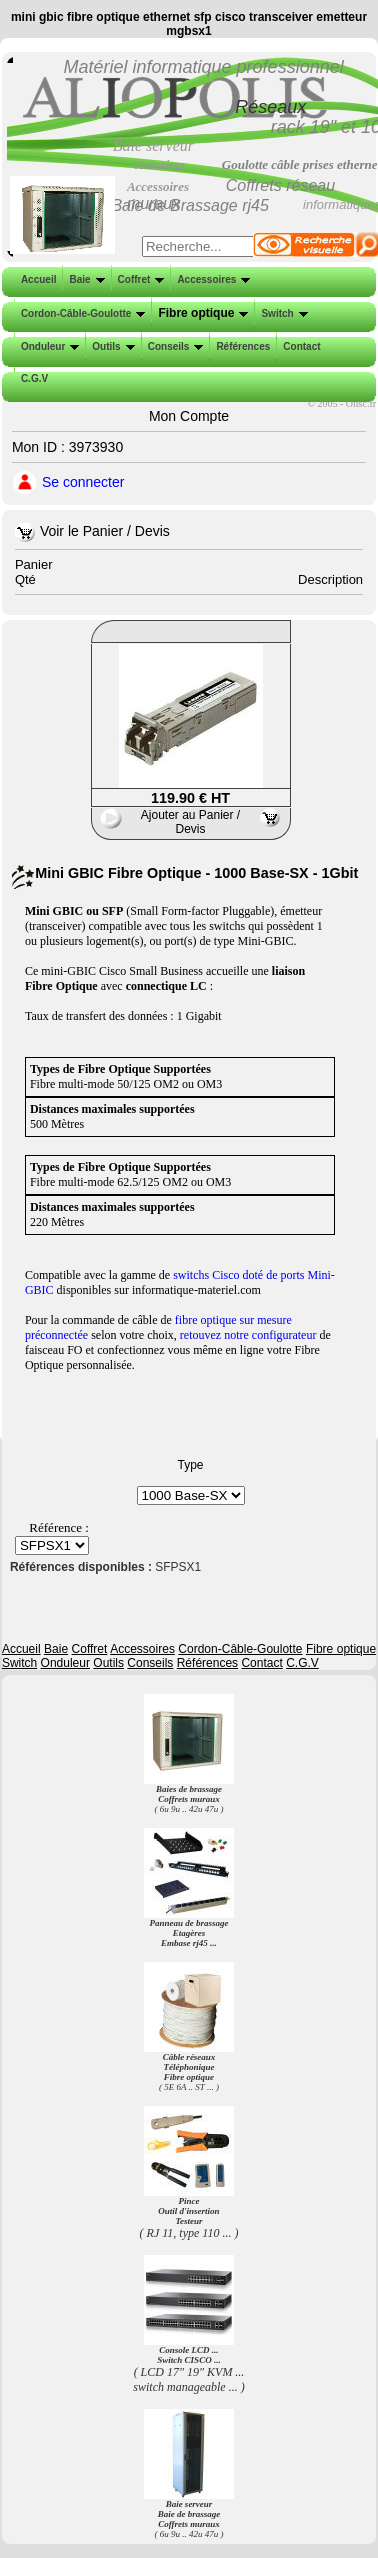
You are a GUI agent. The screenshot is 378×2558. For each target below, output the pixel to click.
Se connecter (83, 482)
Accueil (39, 279)
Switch (282, 313)
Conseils (174, 346)
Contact (299, 346)
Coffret (139, 279)
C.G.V (32, 378)
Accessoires (211, 279)
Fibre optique (201, 313)
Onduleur (48, 346)
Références (241, 346)
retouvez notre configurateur (248, 1335)
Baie (84, 279)
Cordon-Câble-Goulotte (81, 313)
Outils (111, 346)
